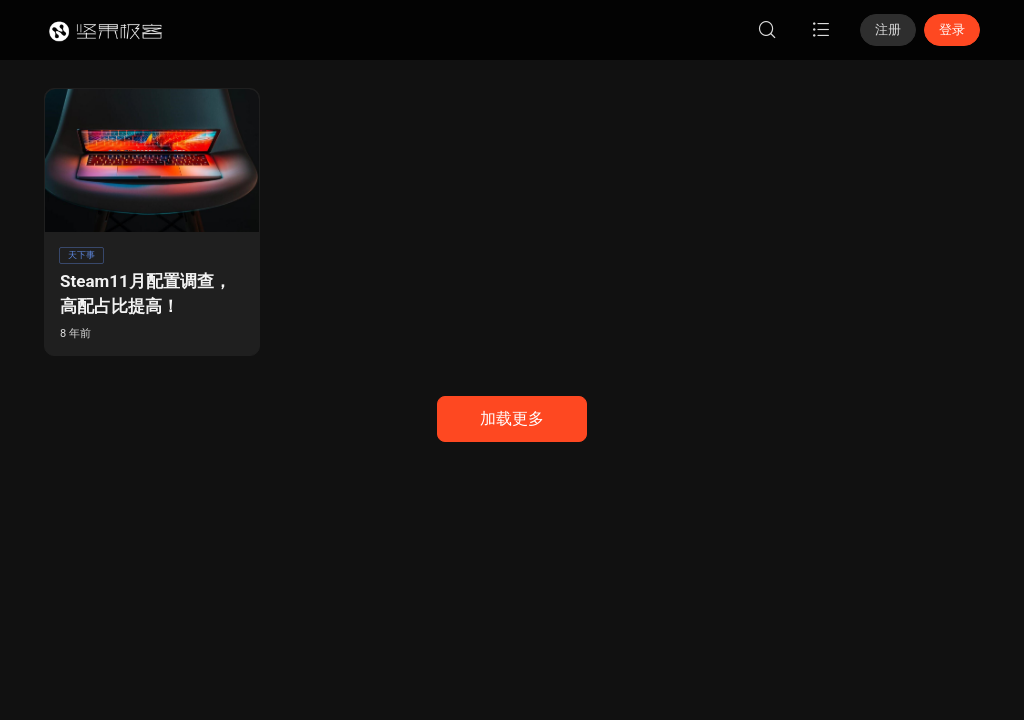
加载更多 (512, 418)
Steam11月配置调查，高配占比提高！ (145, 293)
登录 (952, 29)
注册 (888, 29)
